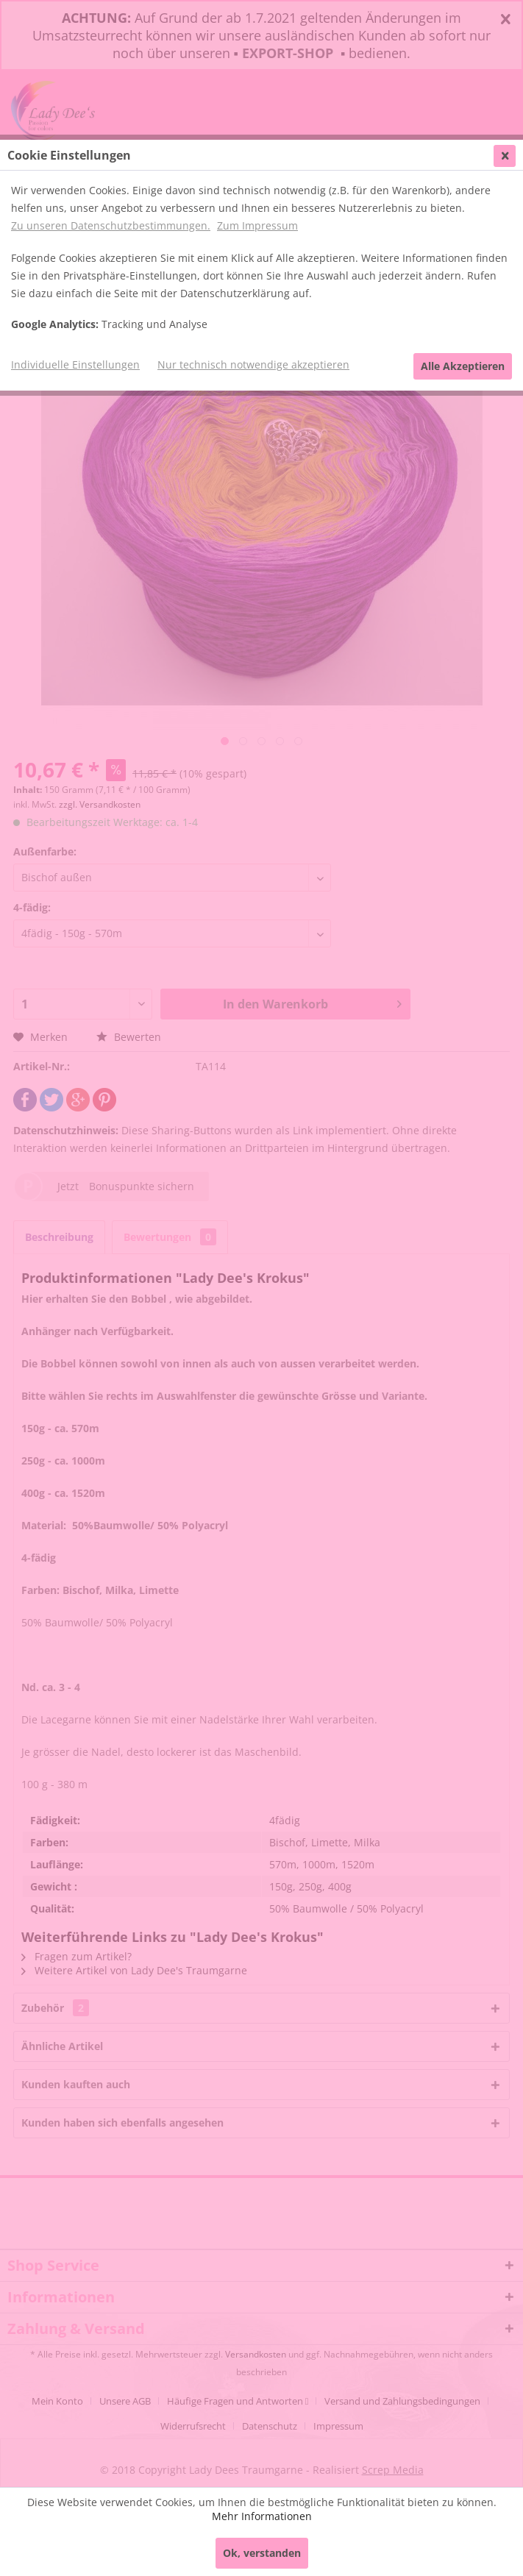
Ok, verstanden (262, 2553)
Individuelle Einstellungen (75, 364)
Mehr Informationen (262, 2516)
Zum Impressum (257, 225)
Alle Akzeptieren (463, 366)
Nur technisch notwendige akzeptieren (253, 364)
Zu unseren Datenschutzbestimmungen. (110, 225)
